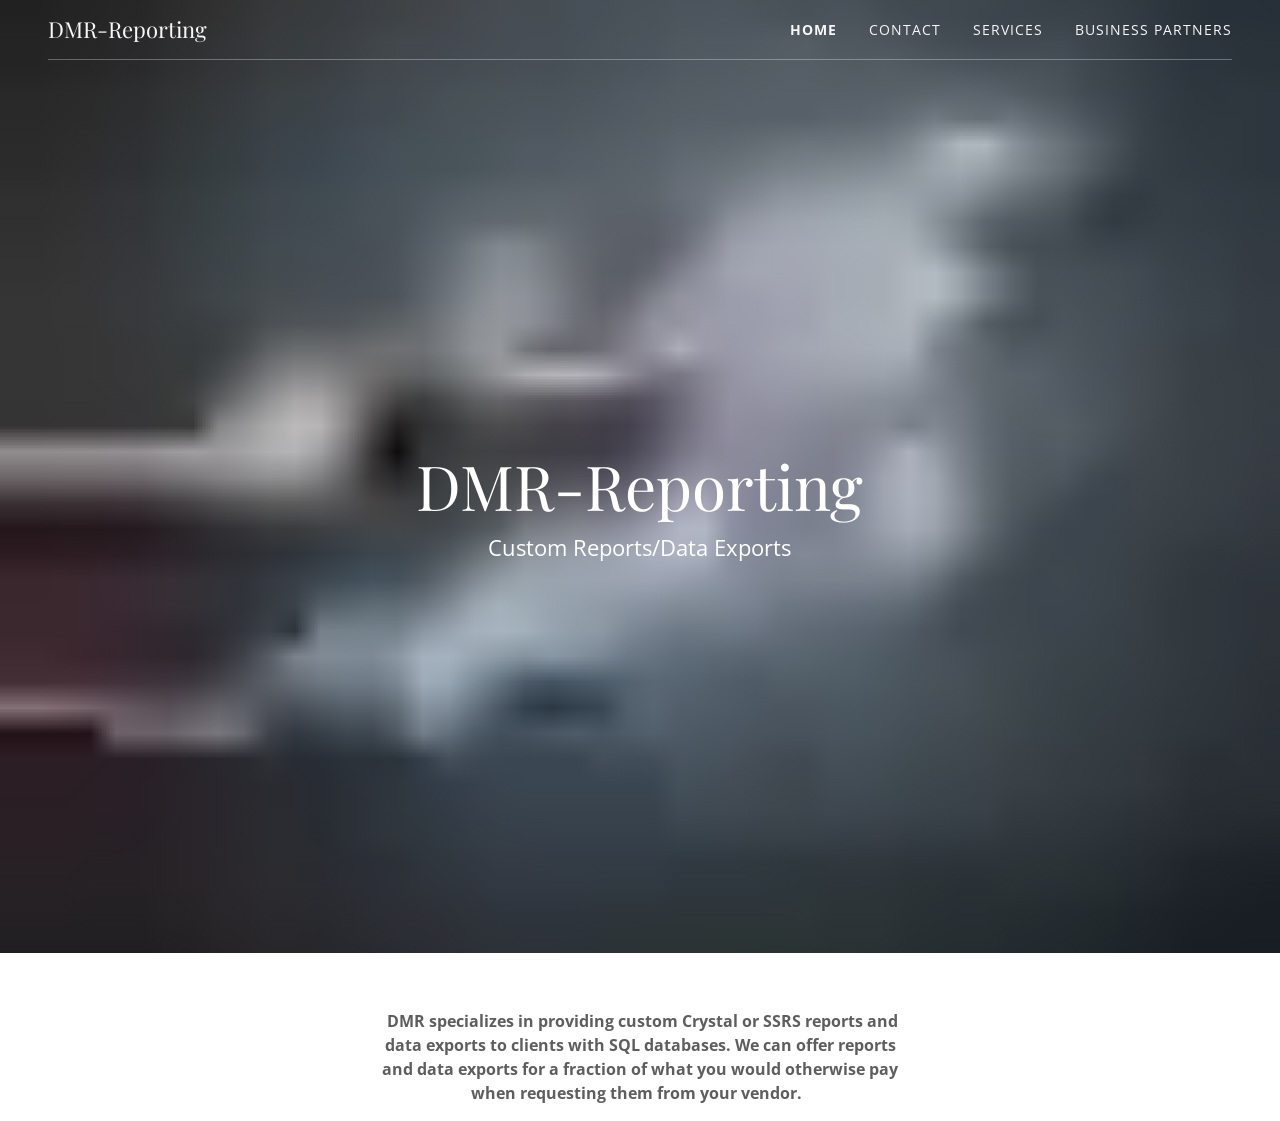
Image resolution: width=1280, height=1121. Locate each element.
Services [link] (1008, 29)
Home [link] (813, 29)
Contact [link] (905, 29)
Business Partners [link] (1153, 29)
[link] (127, 32)
